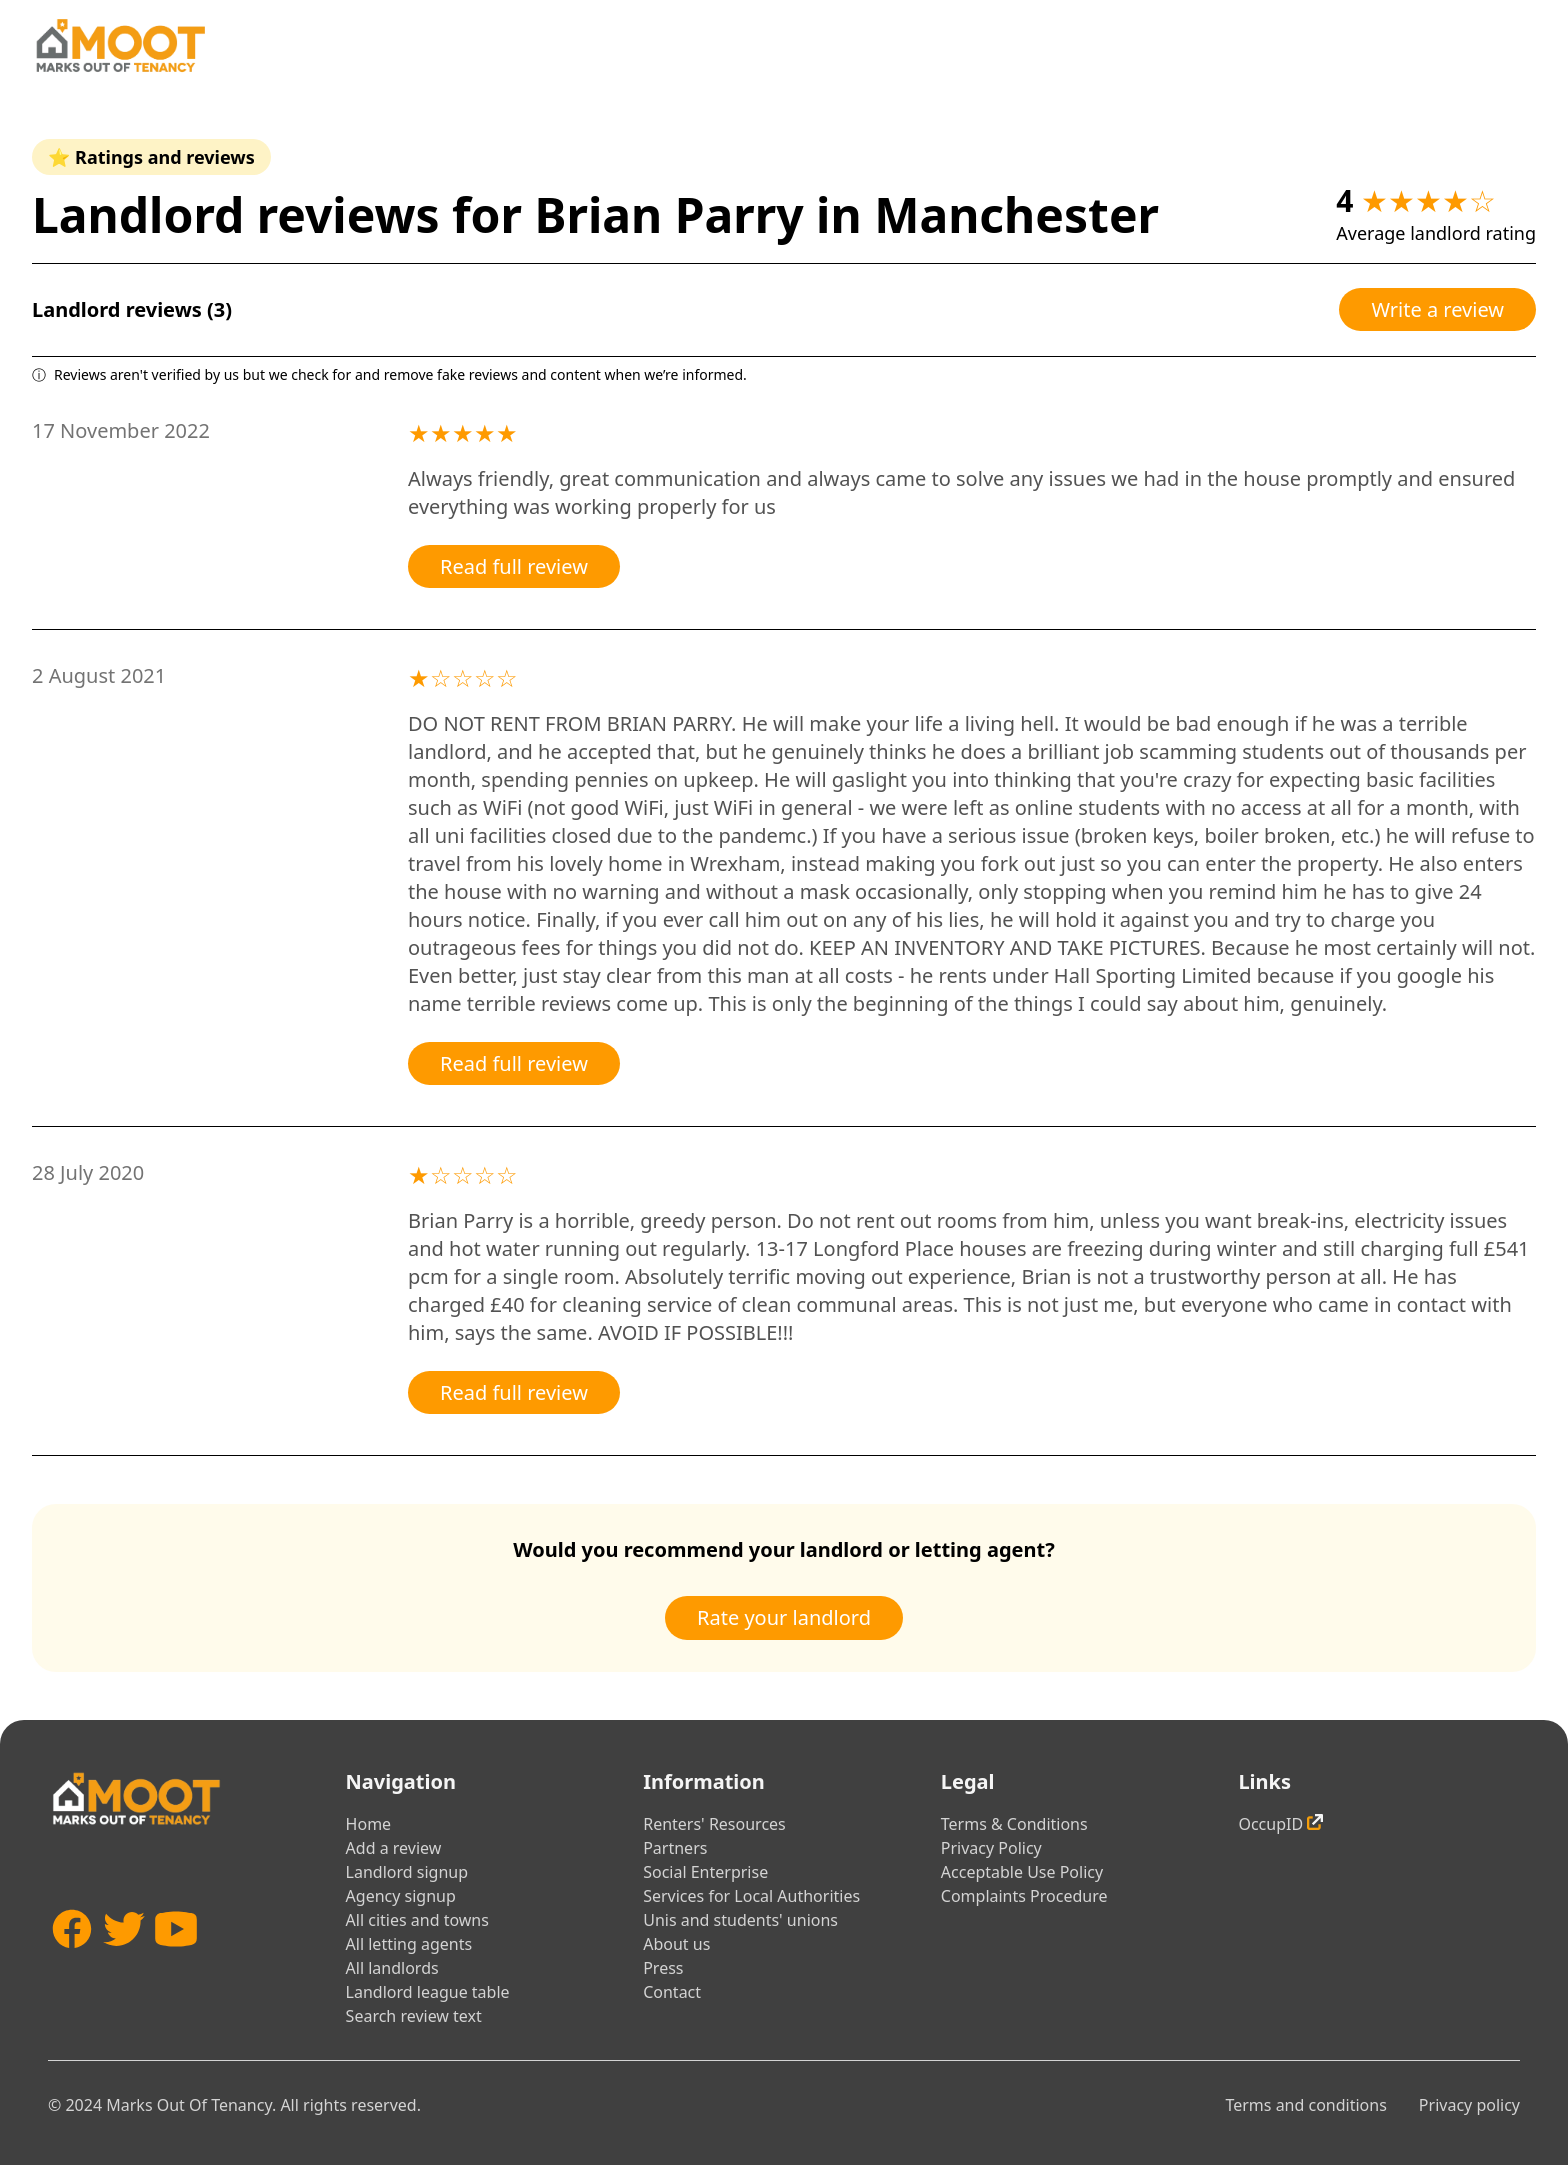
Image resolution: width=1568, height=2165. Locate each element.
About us (676, 1944)
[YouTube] (176, 1958)
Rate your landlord (784, 1617)
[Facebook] (72, 1958)
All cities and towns (417, 1920)
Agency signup (401, 1896)
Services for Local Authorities (751, 1896)
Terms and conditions (1305, 2105)
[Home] (120, 45)
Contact (672, 1992)
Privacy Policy (991, 1848)
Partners (675, 1848)
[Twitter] (124, 1958)
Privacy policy (1469, 2105)
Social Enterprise (705, 1872)
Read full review (514, 566)
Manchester (1016, 214)
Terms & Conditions (1014, 1824)
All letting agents (409, 1944)
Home (369, 1824)
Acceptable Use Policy (1022, 1872)
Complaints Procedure (1024, 1896)
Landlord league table (428, 1992)
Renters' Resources (714, 1824)
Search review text (414, 2016)
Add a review (394, 1848)
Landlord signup (407, 1872)
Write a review (1437, 309)
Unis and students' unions (740, 1920)
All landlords (392, 1968)
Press (663, 1968)
